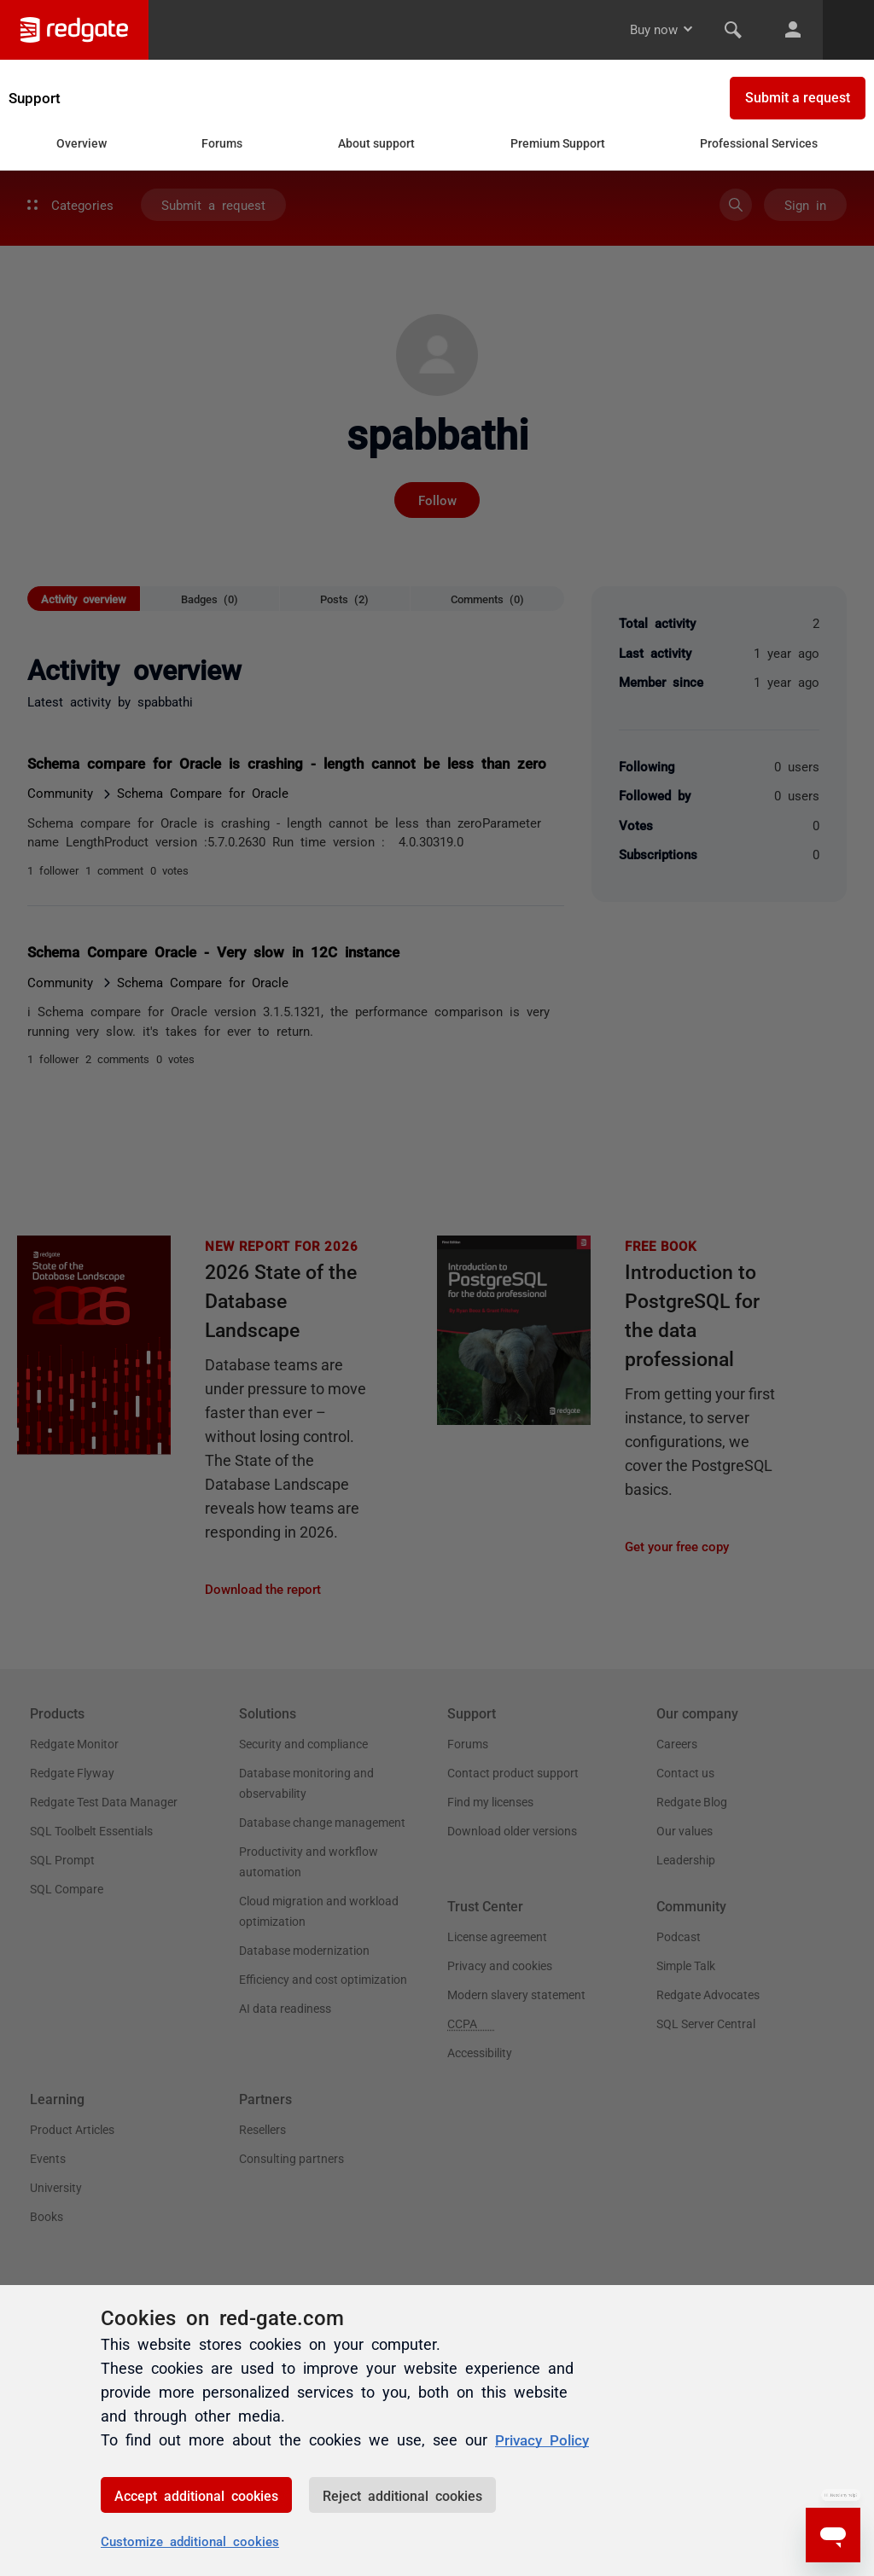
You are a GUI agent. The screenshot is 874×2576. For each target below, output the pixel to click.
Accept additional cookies (196, 2495)
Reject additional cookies (402, 2495)
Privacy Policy (545, 2438)
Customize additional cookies (190, 2540)
